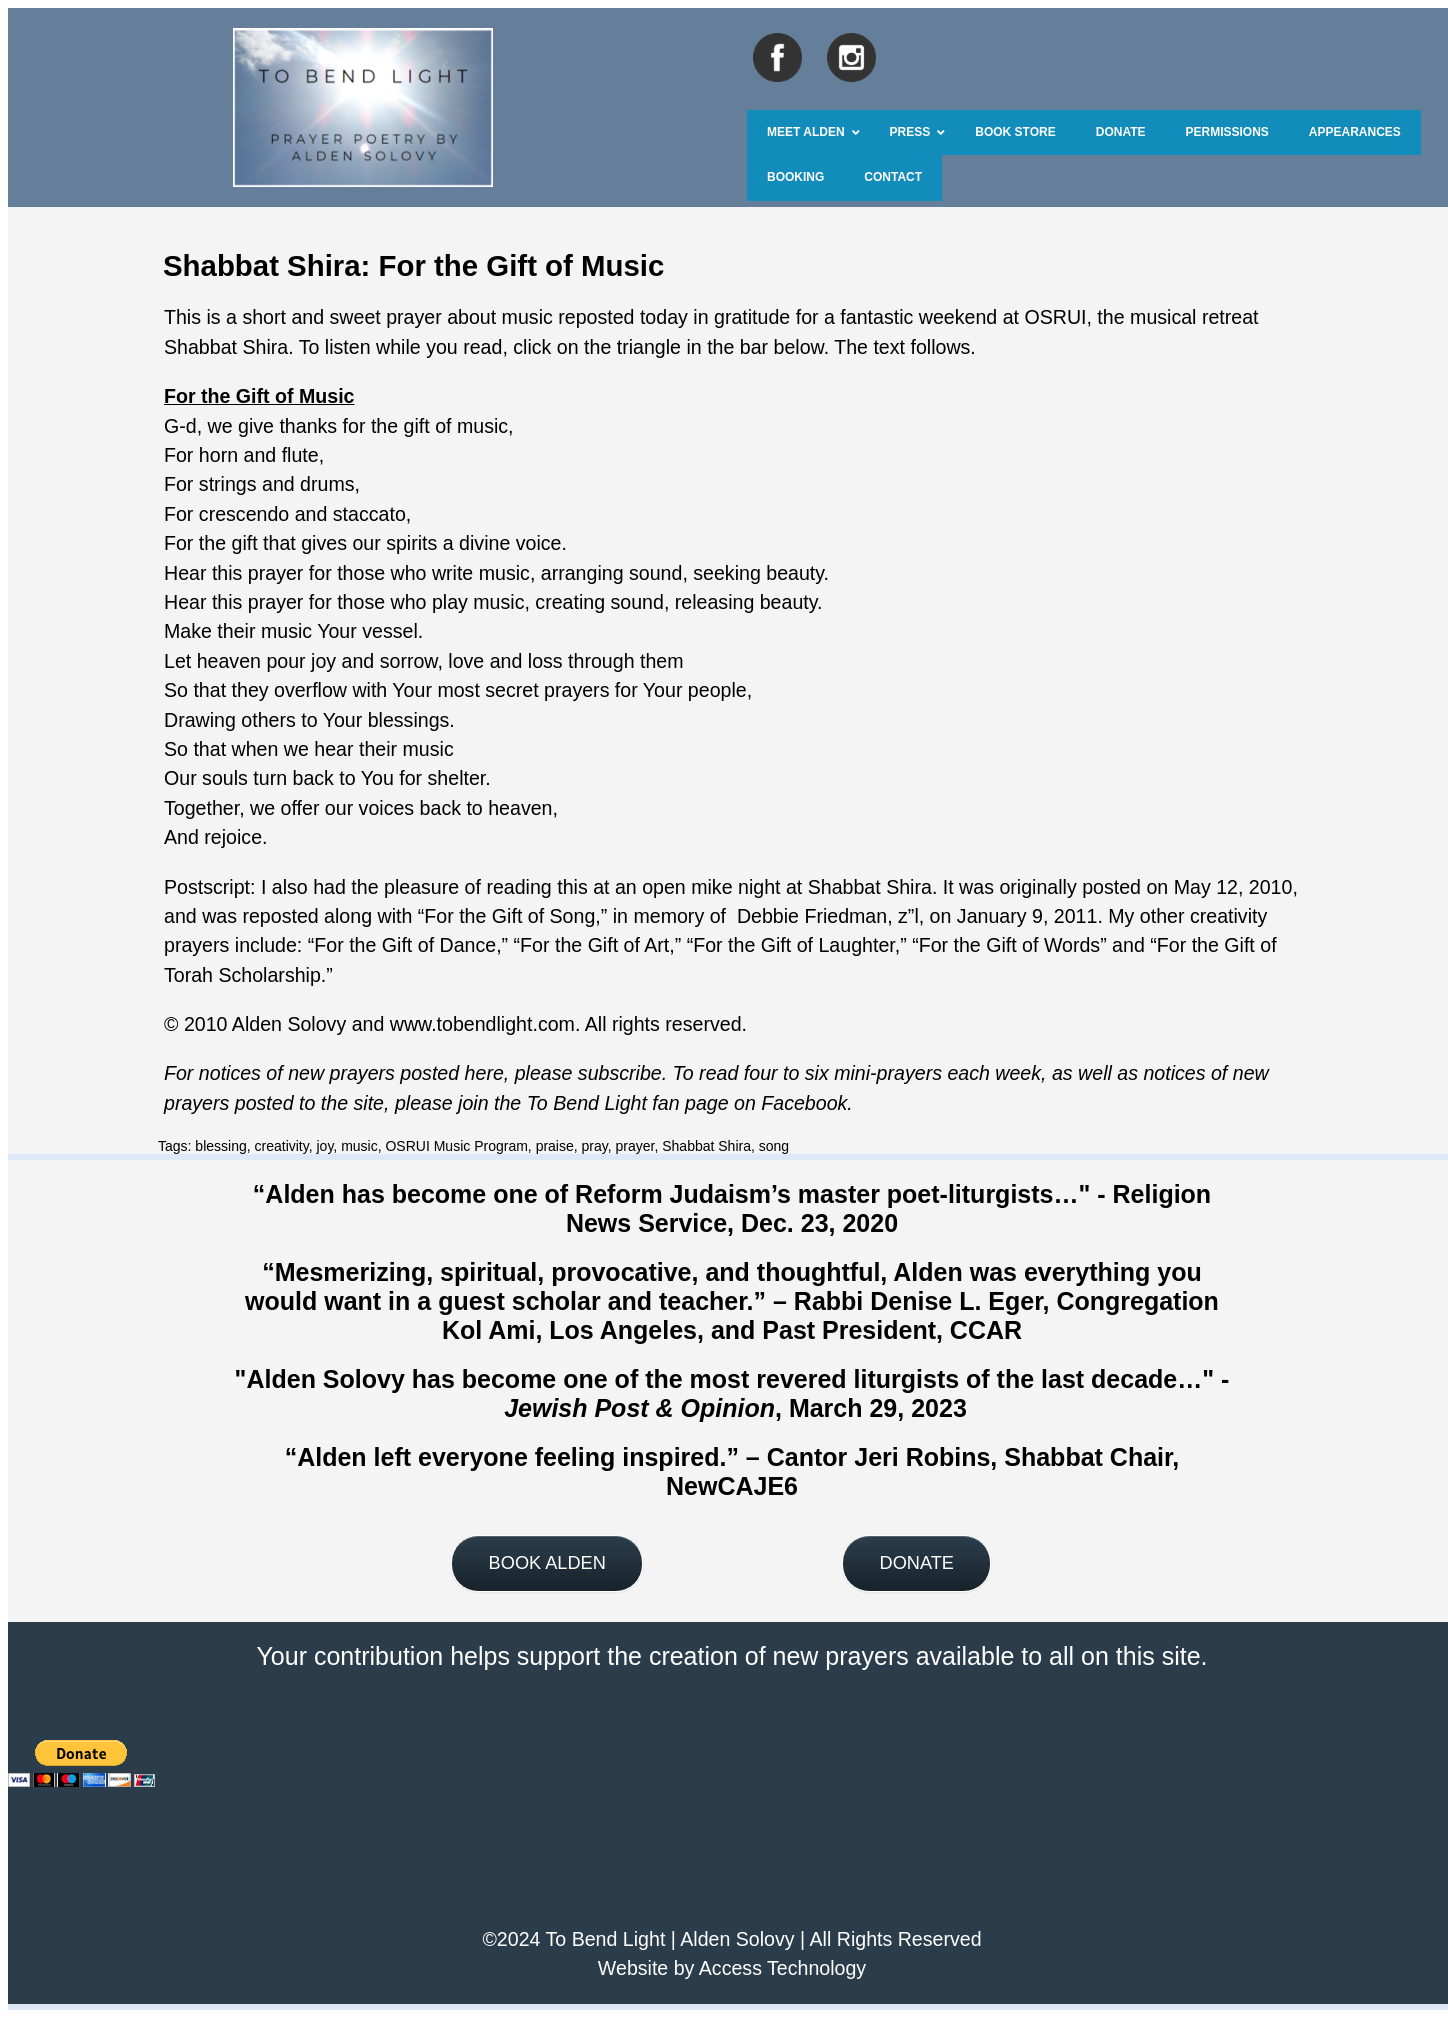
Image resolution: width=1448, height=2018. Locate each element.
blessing (220, 1146)
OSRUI (1055, 317)
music (359, 1146)
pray (595, 1146)
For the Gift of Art (594, 945)
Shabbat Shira (706, 1146)
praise (555, 1146)
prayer (635, 1146)
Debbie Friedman (812, 916)
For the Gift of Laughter (794, 945)
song (774, 1146)
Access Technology (782, 1968)
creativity (282, 1146)
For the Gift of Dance (405, 945)
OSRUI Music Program (456, 1146)
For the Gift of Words (1009, 945)
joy (325, 1146)
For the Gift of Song (509, 916)
